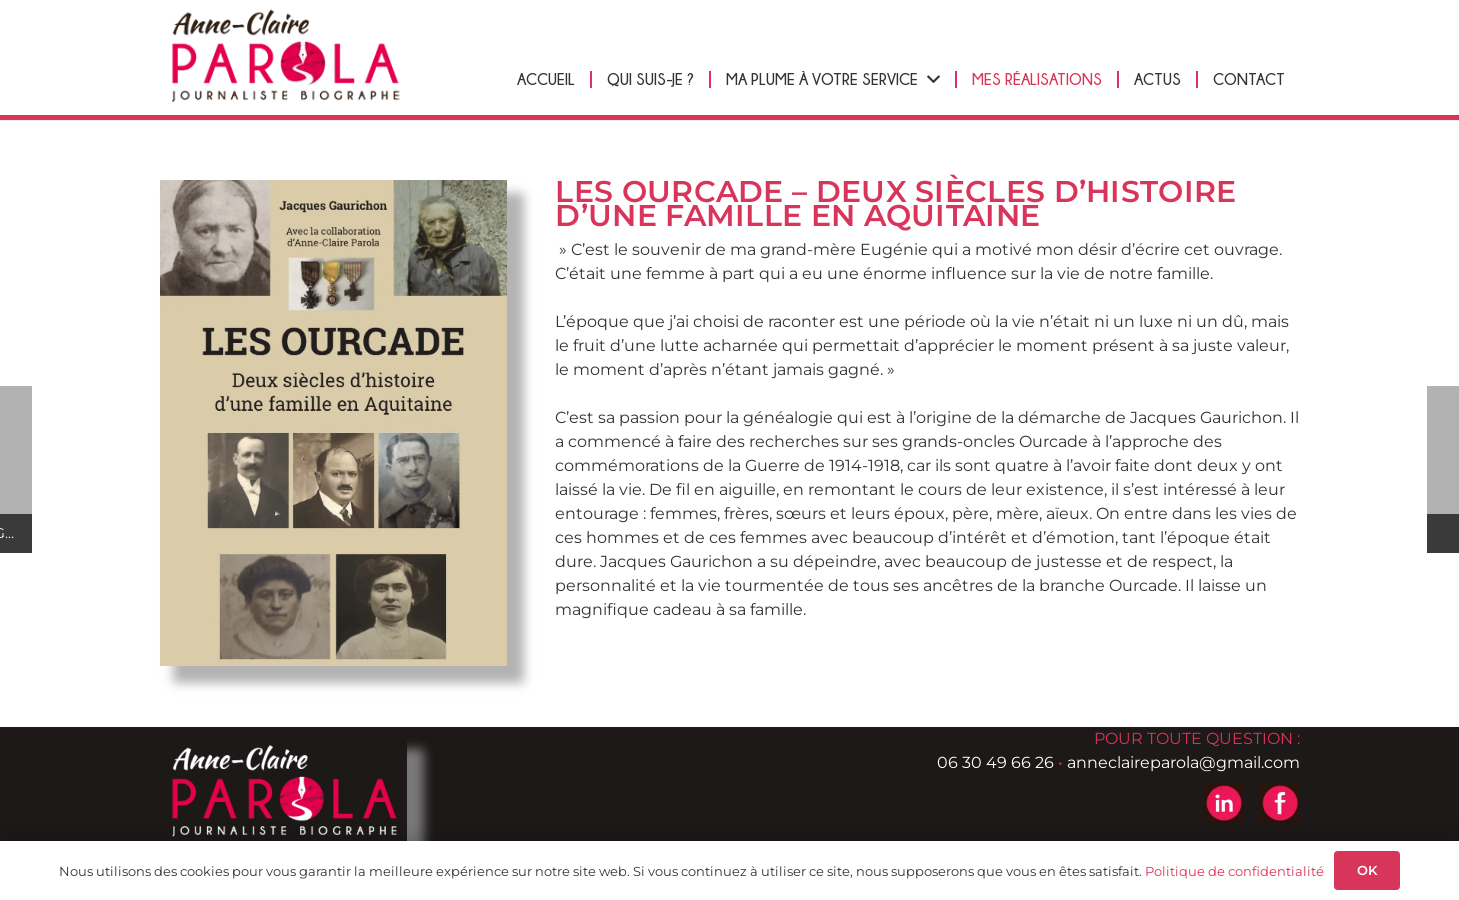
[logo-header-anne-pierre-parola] (285, 55)
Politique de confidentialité (1234, 871)
